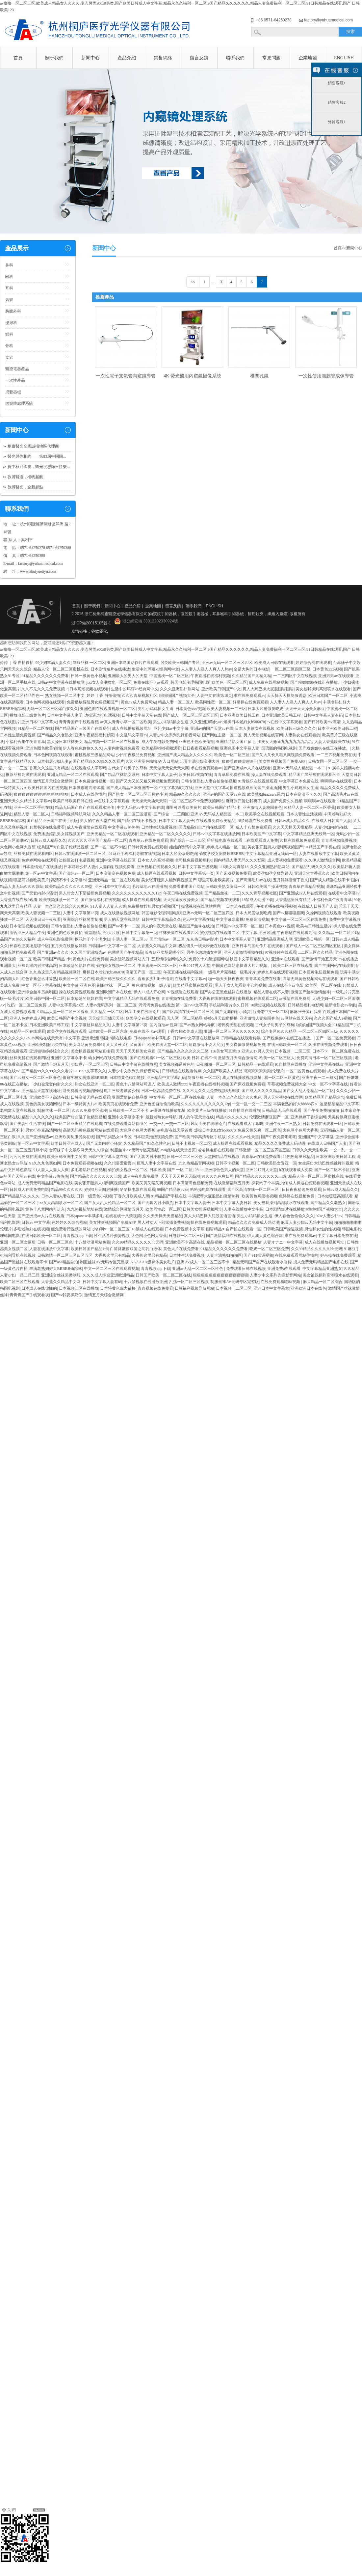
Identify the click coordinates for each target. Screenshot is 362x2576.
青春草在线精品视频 (306, 886)
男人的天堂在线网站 (122, 919)
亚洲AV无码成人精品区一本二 (299, 768)
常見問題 (271, 57)
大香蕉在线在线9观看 (19, 899)
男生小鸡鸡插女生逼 (155, 708)
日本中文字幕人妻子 (65, 715)
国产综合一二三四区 (171, 814)
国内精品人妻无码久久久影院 (239, 860)
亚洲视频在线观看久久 (156, 866)
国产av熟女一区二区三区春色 (35, 1077)
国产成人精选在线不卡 (329, 880)
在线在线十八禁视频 (123, 1216)
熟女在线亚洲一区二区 (94, 1084)
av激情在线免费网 (294, 998)
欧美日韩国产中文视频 (67, 1018)
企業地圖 (307, 57)
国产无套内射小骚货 (39, 893)
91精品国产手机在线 (322, 847)
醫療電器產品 (17, 369)
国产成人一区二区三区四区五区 (190, 715)
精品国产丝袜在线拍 (196, 926)
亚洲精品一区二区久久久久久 (165, 834)
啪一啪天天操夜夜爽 (226, 978)
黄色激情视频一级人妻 (151, 985)
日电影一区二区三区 (186, 1235)
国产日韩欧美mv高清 (322, 722)
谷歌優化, (99, 631)
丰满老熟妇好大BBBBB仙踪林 (55, 1268)
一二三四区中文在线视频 (295, 675)
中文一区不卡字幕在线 (41, 985)
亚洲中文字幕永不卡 (69, 1057)
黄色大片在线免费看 (90, 959)
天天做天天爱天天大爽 (169, 768)
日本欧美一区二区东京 (108, 1031)
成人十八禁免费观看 (253, 827)
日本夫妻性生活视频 (304, 814)
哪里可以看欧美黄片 (183, 807)
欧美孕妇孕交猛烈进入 (273, 873)
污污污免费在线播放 (156, 1005)
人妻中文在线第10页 (214, 695)
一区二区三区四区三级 (291, 669)
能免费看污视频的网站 (82, 1090)
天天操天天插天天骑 (149, 801)
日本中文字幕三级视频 (197, 866)
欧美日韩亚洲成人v (67, 1143)
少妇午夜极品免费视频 (135, 755)
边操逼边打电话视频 (102, 715)
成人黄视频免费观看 (285, 860)
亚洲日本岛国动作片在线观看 (132, 662)
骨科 (9, 345)
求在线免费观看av (249, 695)
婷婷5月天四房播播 (221, 1018)
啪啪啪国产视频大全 (177, 695)
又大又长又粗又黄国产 (125, 1044)
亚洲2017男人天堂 (194, 965)
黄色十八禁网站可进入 (135, 1084)
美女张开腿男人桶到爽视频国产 (275, 847)
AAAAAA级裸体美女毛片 (152, 1262)
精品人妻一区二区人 (176, 702)
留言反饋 (199, 57)
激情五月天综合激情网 (53, 781)
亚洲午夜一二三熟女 (319, 1077)
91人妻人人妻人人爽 (108, 906)
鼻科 (9, 265)
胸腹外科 (13, 311)
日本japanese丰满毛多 (151, 1038)
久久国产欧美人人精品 (223, 1071)
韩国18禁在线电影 (116, 1038)
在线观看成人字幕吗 (88, 768)
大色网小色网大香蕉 (18, 847)
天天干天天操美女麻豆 (305, 708)
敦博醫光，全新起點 (25, 487)
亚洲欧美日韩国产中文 (221, 689)
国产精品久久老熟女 (55, 735)
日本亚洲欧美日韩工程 (239, 715)
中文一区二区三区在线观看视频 (111, 1268)
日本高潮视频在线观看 (89, 689)
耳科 (9, 288)
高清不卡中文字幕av (68, 880)
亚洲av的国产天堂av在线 (211, 728)
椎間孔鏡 (259, 375)
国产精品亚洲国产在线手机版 (52, 820)
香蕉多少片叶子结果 (155, 978)
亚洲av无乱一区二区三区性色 (198, 1268)
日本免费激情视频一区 (94, 781)
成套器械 (13, 392)
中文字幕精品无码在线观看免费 (131, 998)
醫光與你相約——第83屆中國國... (37, 456)
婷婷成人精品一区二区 (226, 847)
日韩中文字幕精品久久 (161, 919)
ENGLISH (344, 57)
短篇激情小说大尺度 (102, 932)
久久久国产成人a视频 (332, 1018)
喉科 (9, 276)
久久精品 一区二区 (334, 932)
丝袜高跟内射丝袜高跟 (37, 965)
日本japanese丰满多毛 (84, 1216)
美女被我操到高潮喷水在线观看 (323, 689)
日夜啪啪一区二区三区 (216, 1064)
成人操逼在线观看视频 (156, 873)
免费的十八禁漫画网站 (208, 959)
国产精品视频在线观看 (220, 899)
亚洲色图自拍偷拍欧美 (159, 1104)
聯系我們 (235, 57)
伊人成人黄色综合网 (265, 1235)
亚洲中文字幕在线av (326, 1064)
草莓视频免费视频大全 (287, 1084)
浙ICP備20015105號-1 (91, 623)
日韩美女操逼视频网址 (202, 1209)
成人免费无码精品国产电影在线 (45, 1183)
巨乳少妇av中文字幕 (171, 728)
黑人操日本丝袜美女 (65, 741)
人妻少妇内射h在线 (331, 827)
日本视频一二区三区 (292, 1051)
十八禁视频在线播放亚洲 (145, 1281)
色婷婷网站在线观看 (39, 860)
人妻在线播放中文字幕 (318, 853)
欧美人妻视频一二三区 (226, 708)
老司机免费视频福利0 (193, 860)
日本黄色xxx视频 (327, 669)
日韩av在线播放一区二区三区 (81, 853)
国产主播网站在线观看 (334, 965)
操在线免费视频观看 (76, 992)
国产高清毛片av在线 (340, 794)
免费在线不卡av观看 (150, 682)
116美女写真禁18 (233, 866)
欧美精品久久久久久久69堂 (68, 886)
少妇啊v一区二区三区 (89, 1064)
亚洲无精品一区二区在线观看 (72, 774)
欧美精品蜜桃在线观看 (193, 985)
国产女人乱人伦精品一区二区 (308, 1090)
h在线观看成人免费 (261, 840)
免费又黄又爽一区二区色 (259, 1130)
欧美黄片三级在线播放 (207, 1110)
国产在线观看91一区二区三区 (155, 1057)
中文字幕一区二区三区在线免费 (299, 919)
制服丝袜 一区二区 (89, 662)
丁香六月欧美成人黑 (184, 1031)
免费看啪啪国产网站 (186, 886)
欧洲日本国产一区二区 (328, 695)
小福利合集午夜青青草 (25, 741)
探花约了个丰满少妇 (92, 939)
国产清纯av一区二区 (76, 873)
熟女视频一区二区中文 (65, 695)
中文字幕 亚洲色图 (79, 985)
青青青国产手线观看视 (78, 722)
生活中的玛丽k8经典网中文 (155, 669)
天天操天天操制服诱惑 (286, 695)
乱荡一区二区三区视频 (189, 1281)
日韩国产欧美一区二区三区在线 (163, 1275)
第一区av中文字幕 (41, 873)
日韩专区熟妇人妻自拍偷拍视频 (208, 781)
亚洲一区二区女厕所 (18, 1242)
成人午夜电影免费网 (159, 741)
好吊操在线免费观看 (250, 702)
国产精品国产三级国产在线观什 (82, 728)
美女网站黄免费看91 (86, 1044)
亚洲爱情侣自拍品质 (129, 1097)
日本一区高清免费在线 (161, 1090)
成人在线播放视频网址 (131, 728)
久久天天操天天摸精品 (292, 827)
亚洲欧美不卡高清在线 (49, 1097)
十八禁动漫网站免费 (92, 1242)
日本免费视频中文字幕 (184, 1229)
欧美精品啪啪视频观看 (161, 748)
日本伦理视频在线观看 (29, 926)
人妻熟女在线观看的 (302, 735)
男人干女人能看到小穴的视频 (240, 985)
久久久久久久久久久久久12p (136, 893)
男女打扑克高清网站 (43, 1130)
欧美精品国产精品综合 (324, 1097)
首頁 (18, 57)
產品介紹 (126, 57)
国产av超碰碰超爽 (288, 913)
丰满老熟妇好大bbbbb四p (295, 1104)
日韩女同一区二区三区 (328, 761)
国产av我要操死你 (66, 1295)
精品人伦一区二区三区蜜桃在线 (61, 669)
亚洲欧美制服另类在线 (47, 1044)
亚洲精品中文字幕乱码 (166, 1077)
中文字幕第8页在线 (176, 787)
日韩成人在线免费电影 (29, 1189)
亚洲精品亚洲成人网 (275, 939)
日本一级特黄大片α (79, 1104)
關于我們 (54, 57)
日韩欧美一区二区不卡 (128, 1110)
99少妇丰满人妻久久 (53, 662)
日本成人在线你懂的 (88, 794)
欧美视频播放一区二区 (59, 899)
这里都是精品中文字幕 (339, 1104)
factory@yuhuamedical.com (328, 20)
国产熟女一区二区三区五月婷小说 (137, 794)
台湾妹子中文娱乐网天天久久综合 (78, 1150)
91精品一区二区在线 (35, 728)
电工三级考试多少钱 (122, 1090)
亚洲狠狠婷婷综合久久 (49, 1051)
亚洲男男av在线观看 (335, 675)
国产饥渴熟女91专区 (114, 1137)
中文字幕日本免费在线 (299, 781)
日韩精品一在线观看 (255, 1064)
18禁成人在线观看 (147, 1229)
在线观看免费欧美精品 (215, 820)
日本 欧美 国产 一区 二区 (171, 1169)
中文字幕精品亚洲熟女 (322, 1268)
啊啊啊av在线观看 (336, 781)
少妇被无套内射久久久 (53, 1084)
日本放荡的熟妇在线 (76, 965)
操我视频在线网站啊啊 (200, 906)
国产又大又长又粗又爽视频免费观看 (283, 755)
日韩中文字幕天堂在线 (141, 715)
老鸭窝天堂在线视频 (235, 1025)
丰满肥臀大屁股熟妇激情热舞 (214, 1196)
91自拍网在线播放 (290, 1064)
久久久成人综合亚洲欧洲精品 (108, 1275)
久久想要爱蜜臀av (119, 1163)
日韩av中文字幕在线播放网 (60, 682)
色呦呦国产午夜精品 (125, 952)
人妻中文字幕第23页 (80, 913)
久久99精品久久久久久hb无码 (137, 1242)
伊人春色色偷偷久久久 (82, 748)
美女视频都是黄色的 (176, 1064)
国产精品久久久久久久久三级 (183, 1051)
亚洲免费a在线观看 (283, 1268)
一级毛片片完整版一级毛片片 (230, 972)
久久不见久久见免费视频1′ (44, 689)
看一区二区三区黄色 (282, 1077)
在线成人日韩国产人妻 (331, 820)
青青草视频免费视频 (339, 840)
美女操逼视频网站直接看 (92, 1051)
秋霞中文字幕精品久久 (249, 959)
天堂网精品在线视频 (222, 1156)
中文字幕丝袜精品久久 (90, 1025)
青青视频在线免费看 (179, 998)
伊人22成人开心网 (149, 992)
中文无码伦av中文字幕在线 (140, 807)
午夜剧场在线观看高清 (296, 932)
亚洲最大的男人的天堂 (127, 675)
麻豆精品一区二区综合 (323, 1281)
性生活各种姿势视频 (112, 1235)
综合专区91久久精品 (279, 1031)
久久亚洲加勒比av (205, 722)
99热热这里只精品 (298, 1156)
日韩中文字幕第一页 (196, 873)
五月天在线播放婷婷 (69, 946)
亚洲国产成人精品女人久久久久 (185, 755)
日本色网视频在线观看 (45, 702)
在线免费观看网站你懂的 (125, 1123)
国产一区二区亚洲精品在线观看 (74, 1123)
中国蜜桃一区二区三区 (169, 675)
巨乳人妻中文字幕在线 (156, 1163)
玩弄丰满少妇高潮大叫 (200, 761)
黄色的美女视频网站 (43, 1104)
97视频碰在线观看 (281, 952)
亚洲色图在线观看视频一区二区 (108, 708)
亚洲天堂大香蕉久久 (312, 873)
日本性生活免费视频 (18, 735)
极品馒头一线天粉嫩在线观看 (204, 946)
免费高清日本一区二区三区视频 (325, 1057)
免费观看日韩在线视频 (246, 1268)
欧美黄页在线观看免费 (118, 1104)
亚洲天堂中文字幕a (211, 787)
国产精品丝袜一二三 (222, 893)
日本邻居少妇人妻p (54, 761)
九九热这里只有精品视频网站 (55, 972)
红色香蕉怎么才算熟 (39, 978)
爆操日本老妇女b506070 (244, 722)
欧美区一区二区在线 (76, 978)
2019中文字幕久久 (90, 1071)
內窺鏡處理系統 (19, 403)
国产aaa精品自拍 (63, 1262)
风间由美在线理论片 (142, 1011)
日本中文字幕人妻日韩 (231, 1202)
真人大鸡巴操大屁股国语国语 (268, 689)
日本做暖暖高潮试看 (86, 787)
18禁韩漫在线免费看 (254, 820)
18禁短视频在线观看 (268, 1005)
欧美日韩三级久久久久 (296, 728)
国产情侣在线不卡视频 (137, 820)
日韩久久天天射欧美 (310, 1150)
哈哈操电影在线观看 (225, 840)
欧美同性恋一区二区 (213, 702)
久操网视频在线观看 (324, 913)
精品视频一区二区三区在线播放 (112, 741)
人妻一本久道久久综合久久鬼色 (61, 906)
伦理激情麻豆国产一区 (269, 1117)
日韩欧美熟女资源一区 (226, 886)
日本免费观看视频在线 (82, 1163)
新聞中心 (90, 57)
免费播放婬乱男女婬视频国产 (93, 702)
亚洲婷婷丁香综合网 (308, 1117)
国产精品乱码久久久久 (311, 866)
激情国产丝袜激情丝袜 (310, 992)
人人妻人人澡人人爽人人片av (206, 669)
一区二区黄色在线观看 (305, 1071)
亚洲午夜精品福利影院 (94, 735)
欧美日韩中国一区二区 (45, 998)
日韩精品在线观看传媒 (241, 1038)
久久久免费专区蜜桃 (89, 1110)
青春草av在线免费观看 (148, 840)
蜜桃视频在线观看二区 (220, 932)
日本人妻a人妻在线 (57, 1196)
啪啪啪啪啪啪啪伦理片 (264, 1071)
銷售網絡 (163, 57)
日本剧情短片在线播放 (110, 669)
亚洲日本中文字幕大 (39, 722)
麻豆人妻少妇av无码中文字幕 (306, 1222)
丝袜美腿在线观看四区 (33, 853)
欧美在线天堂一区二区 (167, 1044)
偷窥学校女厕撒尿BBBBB (221, 853)
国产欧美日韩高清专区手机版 (200, 1137)
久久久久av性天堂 (243, 1137)
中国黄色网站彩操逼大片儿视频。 (241, 965)
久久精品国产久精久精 (251, 675)
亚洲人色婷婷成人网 (27, 1018)
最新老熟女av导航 (340, 1005)
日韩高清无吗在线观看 (90, 1097)
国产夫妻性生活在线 (27, 1123)
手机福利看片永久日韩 (228, 1005)
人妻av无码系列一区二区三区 (111, 1005)
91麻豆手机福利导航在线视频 (134, 853)
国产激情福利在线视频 (100, 899)
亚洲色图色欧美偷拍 (196, 741)
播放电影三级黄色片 (27, 715)
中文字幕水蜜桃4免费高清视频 (242, 919)
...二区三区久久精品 (315, 952)
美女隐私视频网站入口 (129, 959)
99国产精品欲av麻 (172, 1189)
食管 (9, 357)
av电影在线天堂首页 (175, 1130)
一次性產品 (15, 380)
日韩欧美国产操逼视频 (267, 886)
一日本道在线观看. (238, 906)
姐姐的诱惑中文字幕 (187, 847)
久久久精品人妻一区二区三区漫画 (121, 814)
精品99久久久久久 (185, 794)
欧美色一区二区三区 (229, 682)
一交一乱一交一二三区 (252, 1104)
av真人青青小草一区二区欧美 (125, 722)
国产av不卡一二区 (123, 926)
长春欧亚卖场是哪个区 (29, 946)
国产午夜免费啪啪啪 (321, 1110)
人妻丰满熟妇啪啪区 (224, 1255)
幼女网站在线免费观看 (108, 1057)
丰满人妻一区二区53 (129, 939)
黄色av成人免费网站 (138, 702)
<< (193, 282)
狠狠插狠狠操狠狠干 (239, 761)
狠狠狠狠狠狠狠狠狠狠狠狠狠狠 (41, 794)
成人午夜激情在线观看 (86, 827)
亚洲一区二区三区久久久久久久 (231, 1031)
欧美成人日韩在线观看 (274, 662)
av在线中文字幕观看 (284, 722)
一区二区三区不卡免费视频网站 (196, 801)
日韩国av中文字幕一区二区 (239, 926)
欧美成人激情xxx (172, 1084)
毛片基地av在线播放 (149, 886)
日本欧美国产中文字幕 (261, 834)
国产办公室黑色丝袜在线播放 (225, 992)
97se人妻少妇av (329, 1216)
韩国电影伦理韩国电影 (190, 682)
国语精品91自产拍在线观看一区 (206, 827)
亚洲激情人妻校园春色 (262, 807)
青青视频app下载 (77, 1235)
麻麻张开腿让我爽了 (243, 801)
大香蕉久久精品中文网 (157, 946)
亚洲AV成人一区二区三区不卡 (203, 1262)
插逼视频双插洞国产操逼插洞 (255, 787)
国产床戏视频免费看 (233, 873)
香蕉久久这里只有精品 (49, 768)
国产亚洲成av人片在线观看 (247, 768)
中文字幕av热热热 (123, 827)
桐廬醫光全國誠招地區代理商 (33, 446)
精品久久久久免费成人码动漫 (280, 1143)
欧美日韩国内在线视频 (47, 787)
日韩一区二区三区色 (184, 1156)
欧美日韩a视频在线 (195, 774)
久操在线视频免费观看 (299, 840)
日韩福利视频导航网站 (70, 814)
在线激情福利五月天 (231, 1183)
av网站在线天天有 (296, 1018)
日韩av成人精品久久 (292, 820)
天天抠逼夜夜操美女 (181, 899)
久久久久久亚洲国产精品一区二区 (97, 840)
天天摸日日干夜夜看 (43, 919)
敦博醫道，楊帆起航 (25, 477)
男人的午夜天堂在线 (98, 820)
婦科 (9, 334)
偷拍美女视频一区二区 (116, 965)
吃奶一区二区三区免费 (26, 1005)
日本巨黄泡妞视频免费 (318, 972)
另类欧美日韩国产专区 (180, 662)
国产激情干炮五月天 (319, 959)
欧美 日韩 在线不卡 (199, 1057)
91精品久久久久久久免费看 (45, 675)
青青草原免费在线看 (231, 774)
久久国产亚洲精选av (88, 952)
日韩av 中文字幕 (35, 1222)
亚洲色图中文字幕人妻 (239, 748)
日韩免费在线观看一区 (322, 1123)
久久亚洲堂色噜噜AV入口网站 (152, 761)
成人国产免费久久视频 (282, 801)
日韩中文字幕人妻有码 (323, 715)
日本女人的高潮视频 (155, 860)
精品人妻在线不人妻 (271, 992)
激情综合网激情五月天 (123, 1209)
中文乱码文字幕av (131, 735)
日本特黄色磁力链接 (127, 1077)
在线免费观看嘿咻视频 (281, 1281)
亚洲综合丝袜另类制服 (82, 919)
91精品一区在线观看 (27, 1031)
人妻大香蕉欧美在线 (332, 741)
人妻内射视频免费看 (122, 748)
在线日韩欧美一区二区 (287, 1044)
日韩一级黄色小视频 (88, 675)
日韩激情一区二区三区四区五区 (262, 1150)
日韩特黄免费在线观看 (147, 847)
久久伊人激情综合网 (322, 860)
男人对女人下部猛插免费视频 (84, 893)
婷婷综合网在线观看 (313, 662)
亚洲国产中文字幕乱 (316, 1137)
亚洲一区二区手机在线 (33, 807)
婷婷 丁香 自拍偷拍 (17, 662)
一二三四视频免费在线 (336, 755)
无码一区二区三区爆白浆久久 (52, 708)
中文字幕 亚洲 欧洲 (258, 932)
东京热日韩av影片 (202, 939)
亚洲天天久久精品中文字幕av (25, 801)
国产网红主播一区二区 (222, 735)
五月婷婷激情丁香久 (290, 880)
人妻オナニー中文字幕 (283, 1242)
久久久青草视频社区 (139, 695)
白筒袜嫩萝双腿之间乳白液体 (135, 1249)
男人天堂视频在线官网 (263, 735)
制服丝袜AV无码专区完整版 (134, 1150)
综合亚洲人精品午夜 (27, 932)
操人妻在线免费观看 (269, 774)
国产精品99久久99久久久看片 (98, 761)
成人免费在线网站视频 (268, 682)
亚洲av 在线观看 (285, 959)
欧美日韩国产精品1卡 (222, 807)
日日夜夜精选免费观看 (301, 1189)
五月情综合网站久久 (169, 959)
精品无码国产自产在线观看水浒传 (85, 807)
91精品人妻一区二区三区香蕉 (309, 807)
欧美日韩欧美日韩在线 (72, 801)
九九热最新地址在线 (84, 1209)
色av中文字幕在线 (198, 919)
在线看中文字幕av (343, 893)
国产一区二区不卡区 (108, 847)
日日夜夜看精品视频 (200, 748)
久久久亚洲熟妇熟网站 (179, 689)
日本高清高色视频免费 (115, 873)
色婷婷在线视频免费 (297, 1196)
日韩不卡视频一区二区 (191, 1143)
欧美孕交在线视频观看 (264, 814)
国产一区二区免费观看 (335, 1038)
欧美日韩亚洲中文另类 (67, 1156)
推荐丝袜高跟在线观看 (25, 774)
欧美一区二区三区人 (277, 1057)
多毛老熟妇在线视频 (88, 1169)
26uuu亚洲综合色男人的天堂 (219, 1169)
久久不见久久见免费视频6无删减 (211, 1090)
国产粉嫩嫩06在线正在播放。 (316, 682)
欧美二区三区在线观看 (293, 965)
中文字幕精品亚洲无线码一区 (308, 834)
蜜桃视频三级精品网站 (94, 755)
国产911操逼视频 (258, 1255)
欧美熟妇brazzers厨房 (265, 794)
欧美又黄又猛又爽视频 (151, 1183)
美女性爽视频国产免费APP (282, 761)
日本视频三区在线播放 (78, 1288)
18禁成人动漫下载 (257, 899)
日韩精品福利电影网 (305, 1005)
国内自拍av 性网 (163, 1025)
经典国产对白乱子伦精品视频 (63, 847)
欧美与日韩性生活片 (314, 926)
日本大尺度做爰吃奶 (265, 708)
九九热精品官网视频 (196, 1163)
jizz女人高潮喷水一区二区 (108, 682)
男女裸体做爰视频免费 (245, 1044)
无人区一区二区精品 (184, 1018)
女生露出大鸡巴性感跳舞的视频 (325, 1163)
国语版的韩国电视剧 (279, 748)
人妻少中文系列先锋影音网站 (174, 735)
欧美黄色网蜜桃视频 (259, 1196)
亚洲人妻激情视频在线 (243, 952)
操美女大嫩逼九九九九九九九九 (285, 741)
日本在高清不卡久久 (303, 794)
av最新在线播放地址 (168, 1110)
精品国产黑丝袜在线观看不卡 (314, 774)
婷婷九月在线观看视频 (277, 972)
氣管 (9, 299)
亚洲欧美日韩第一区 (312, 939)
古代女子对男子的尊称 (127, 768)
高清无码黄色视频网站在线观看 (310, 978)
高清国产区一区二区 (143, 972)
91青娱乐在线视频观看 (257, 781)
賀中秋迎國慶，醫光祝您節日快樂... (39, 466)
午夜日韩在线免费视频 (183, 893)
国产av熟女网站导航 (197, 1025)
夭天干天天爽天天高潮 (180, 1176)
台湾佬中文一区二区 (270, 1011)
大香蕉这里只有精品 (293, 899)
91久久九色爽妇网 (45, 1163)
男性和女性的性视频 (322, 1229)
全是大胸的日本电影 (251, 669)
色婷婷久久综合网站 (69, 1222)
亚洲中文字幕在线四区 (116, 860)
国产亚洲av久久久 (52, 952)
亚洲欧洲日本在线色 (114, 992)
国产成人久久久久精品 (261, 1090)
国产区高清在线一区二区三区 (188, 1011)
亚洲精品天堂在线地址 (41, 1090)
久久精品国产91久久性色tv (146, 1143)
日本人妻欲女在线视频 (254, 728)
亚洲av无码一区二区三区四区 (226, 662)
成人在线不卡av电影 (285, 985)
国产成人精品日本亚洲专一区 (132, 787)
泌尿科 (11, 322)
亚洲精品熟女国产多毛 (235, 741)
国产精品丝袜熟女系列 (120, 774)
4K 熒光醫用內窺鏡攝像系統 (192, 375)
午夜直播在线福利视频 (210, 675)
